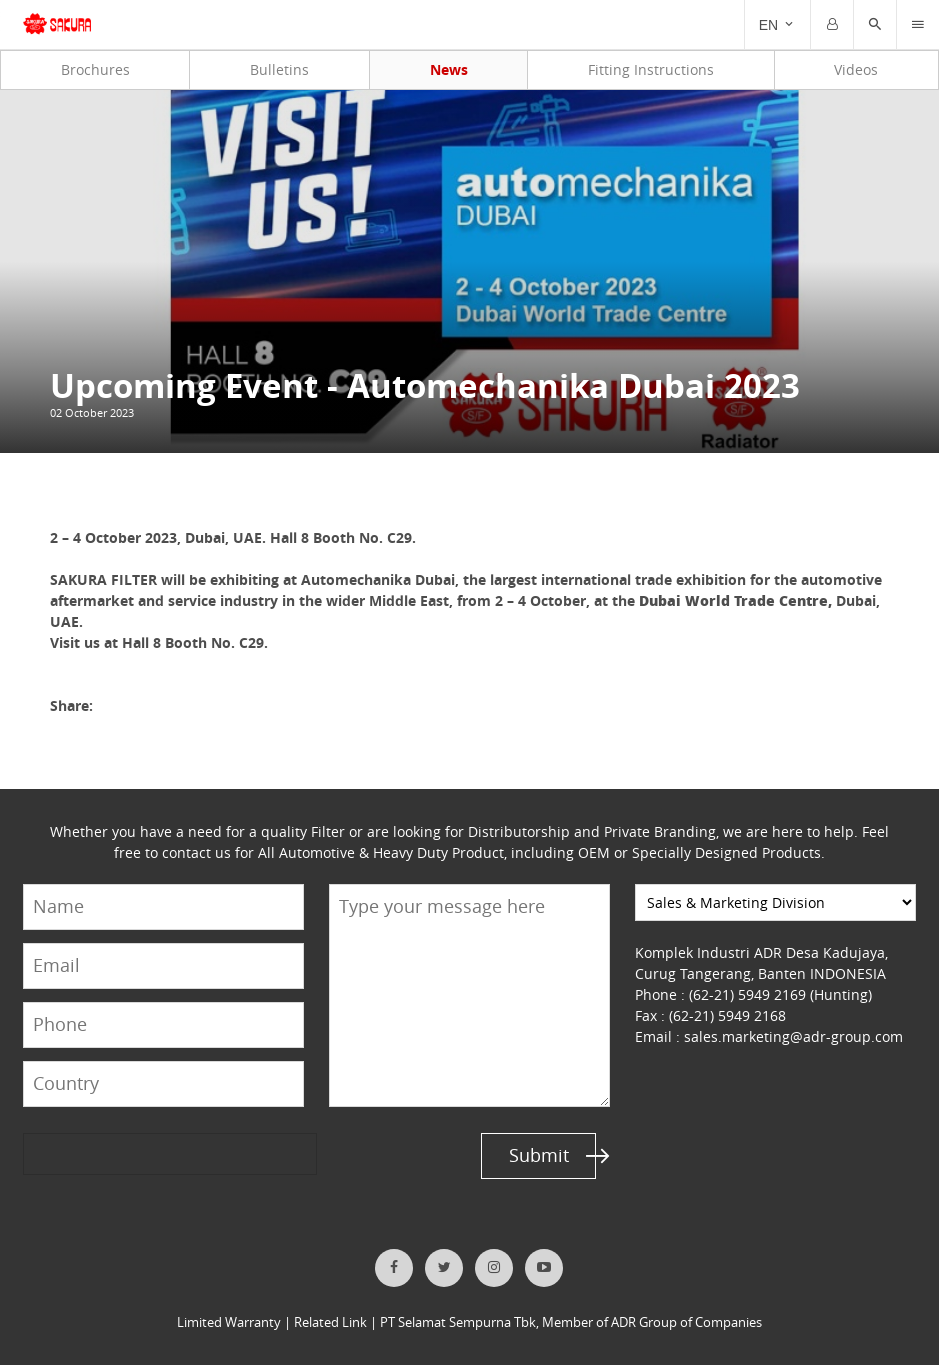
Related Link (330, 1322)
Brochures (95, 69)
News (448, 69)
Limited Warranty (229, 1322)
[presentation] (100, 1154)
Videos (856, 69)
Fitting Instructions (651, 69)
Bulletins (279, 69)
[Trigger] (918, 25)
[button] (875, 25)
